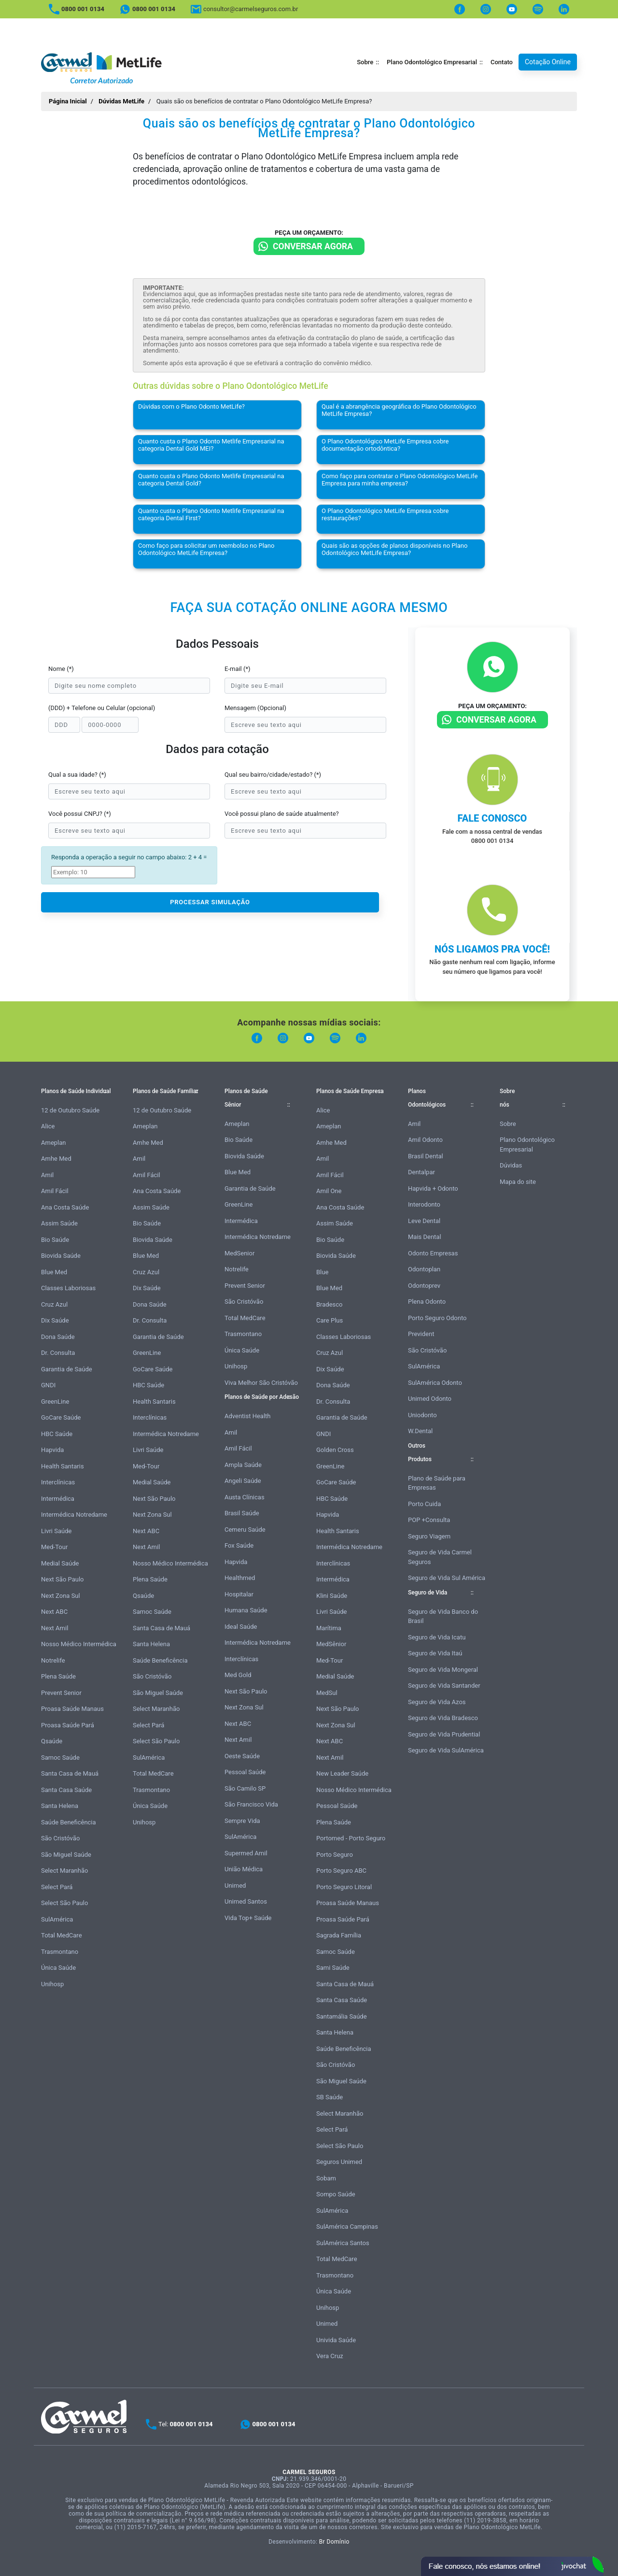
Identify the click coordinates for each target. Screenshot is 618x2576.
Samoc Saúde (60, 1757)
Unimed (235, 1885)
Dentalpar (421, 1172)
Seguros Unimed (339, 2161)
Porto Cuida (424, 1504)
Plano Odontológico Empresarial (432, 62)
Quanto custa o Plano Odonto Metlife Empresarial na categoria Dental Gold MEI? (211, 445)
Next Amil (54, 1628)
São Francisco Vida (251, 1804)
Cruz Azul (54, 1304)
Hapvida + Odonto (433, 1188)
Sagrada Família (338, 1935)
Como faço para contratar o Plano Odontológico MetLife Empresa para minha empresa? (400, 479)
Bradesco (329, 1304)
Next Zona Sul (60, 1595)
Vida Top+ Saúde (248, 1917)
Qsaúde (51, 1741)
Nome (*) (61, 668)
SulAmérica (57, 1919)
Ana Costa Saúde (65, 1207)
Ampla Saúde (243, 1464)
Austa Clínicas (245, 1497)
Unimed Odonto (429, 1398)
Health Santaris (62, 1466)
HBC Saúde (56, 1433)
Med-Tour (54, 1547)
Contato (502, 62)
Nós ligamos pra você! (492, 949)
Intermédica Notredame (74, 1514)
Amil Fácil (55, 1191)
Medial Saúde (60, 1563)
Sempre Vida (242, 1820)
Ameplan (53, 1142)
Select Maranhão (64, 1870)
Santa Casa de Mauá (69, 1773)
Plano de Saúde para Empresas (436, 1483)
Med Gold (238, 1675)
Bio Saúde (55, 1239)
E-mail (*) (238, 668)
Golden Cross (335, 1449)
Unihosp (52, 1984)
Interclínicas (58, 1482)
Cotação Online (548, 62)
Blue (322, 1272)
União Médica (244, 1869)
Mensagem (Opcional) (255, 708)
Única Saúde (58, 1967)
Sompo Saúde (335, 2194)
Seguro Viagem (429, 1536)
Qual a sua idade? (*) (77, 774)
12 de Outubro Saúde (70, 1110)
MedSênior (331, 1644)
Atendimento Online (512, 2566)
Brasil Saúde (242, 1513)
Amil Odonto (425, 1139)
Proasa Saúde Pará (67, 1725)
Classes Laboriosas (68, 1288)
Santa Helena (59, 1805)
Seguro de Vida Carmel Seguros (440, 1557)
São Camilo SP (245, 1788)
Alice (48, 1126)
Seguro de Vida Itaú (435, 1653)
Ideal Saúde (241, 1626)
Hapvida (52, 1449)
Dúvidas (511, 1165)
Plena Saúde (58, 1676)
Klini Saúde (331, 1595)
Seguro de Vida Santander (444, 1685)
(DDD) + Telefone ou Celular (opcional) (101, 708)
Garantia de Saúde (66, 1369)
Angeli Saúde (243, 1480)
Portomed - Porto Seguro (350, 1838)
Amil (47, 1175)
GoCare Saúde (61, 1417)
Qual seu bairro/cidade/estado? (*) (273, 774)
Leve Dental (424, 1220)
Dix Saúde (55, 1320)
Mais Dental (424, 1236)
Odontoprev (424, 1285)
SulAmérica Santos (342, 2243)
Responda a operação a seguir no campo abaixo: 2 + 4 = (129, 857)
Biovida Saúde (61, 1255)
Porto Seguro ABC (341, 1870)
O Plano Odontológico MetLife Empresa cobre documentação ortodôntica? (385, 445)
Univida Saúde (336, 2340)
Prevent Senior (61, 1692)
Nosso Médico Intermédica (78, 1644)
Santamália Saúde (341, 2016)
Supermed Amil (246, 1853)
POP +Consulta (429, 1519)
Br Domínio (334, 2541)
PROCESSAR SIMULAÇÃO (210, 902)
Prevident (421, 1334)
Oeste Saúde (242, 1756)
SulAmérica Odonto (435, 1382)
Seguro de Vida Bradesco (443, 1718)
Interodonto (424, 1204)
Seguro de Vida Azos (437, 1702)
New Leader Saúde (342, 1773)
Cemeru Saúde (245, 1529)
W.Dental (420, 1431)
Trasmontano (59, 1951)
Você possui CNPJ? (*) (79, 813)
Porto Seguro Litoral (344, 1887)
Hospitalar (239, 1594)
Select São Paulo (64, 1903)
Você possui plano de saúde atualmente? (282, 813)
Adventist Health (248, 1416)
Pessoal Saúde (245, 1772)
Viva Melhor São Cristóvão (261, 1382)
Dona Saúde (58, 1336)
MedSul (326, 1692)
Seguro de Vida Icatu (436, 1637)
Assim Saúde (59, 1223)
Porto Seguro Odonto (437, 1318)
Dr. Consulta (58, 1352)
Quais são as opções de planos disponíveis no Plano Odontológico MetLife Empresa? (394, 549)
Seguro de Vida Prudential (444, 1734)
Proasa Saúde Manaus (72, 1708)
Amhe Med (56, 1158)
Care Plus (329, 1320)
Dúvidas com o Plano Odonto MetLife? (191, 406)
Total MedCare (61, 1935)
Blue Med (54, 1272)
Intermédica (57, 1498)
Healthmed (240, 1577)
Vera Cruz (329, 2356)
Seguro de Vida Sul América (446, 1577)
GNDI (48, 1385)
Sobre (365, 62)
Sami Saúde (333, 1967)
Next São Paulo (62, 1579)
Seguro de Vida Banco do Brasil (443, 1616)
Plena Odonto (427, 1301)
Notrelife (53, 1660)
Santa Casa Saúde (66, 1789)
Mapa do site (518, 1181)
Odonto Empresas (433, 1253)
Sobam (326, 2178)
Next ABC (54, 1611)
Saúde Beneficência (68, 1822)
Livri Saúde (56, 1531)
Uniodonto (422, 1415)
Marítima (328, 1628)
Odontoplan (424, 1269)
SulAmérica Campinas (347, 2226)
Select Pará (56, 1887)
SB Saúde (329, 2097)
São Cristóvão (60, 1838)
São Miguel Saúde (66, 1854)
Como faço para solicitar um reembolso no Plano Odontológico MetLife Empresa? (206, 549)
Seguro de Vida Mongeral (443, 1669)
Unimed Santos (246, 1901)
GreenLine (55, 1401)
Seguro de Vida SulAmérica (446, 1750)
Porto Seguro (334, 1854)
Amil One (328, 1191)
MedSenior (239, 1253)
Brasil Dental (425, 1156)
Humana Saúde (246, 1610)
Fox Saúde (239, 1545)
